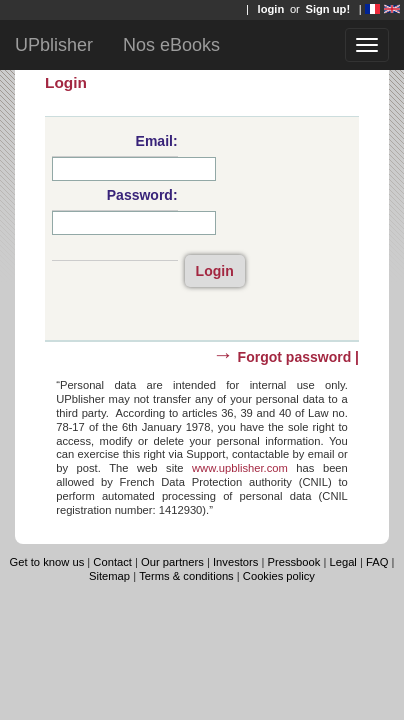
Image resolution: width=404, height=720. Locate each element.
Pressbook (294, 562)
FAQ (377, 562)
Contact (114, 562)
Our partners (172, 562)
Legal (342, 562)
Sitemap (109, 576)
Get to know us (47, 562)
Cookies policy (279, 576)
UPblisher (54, 45)
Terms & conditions (186, 576)
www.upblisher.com (240, 468)
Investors (235, 562)
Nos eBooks (171, 45)
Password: (142, 195)
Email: (157, 141)
